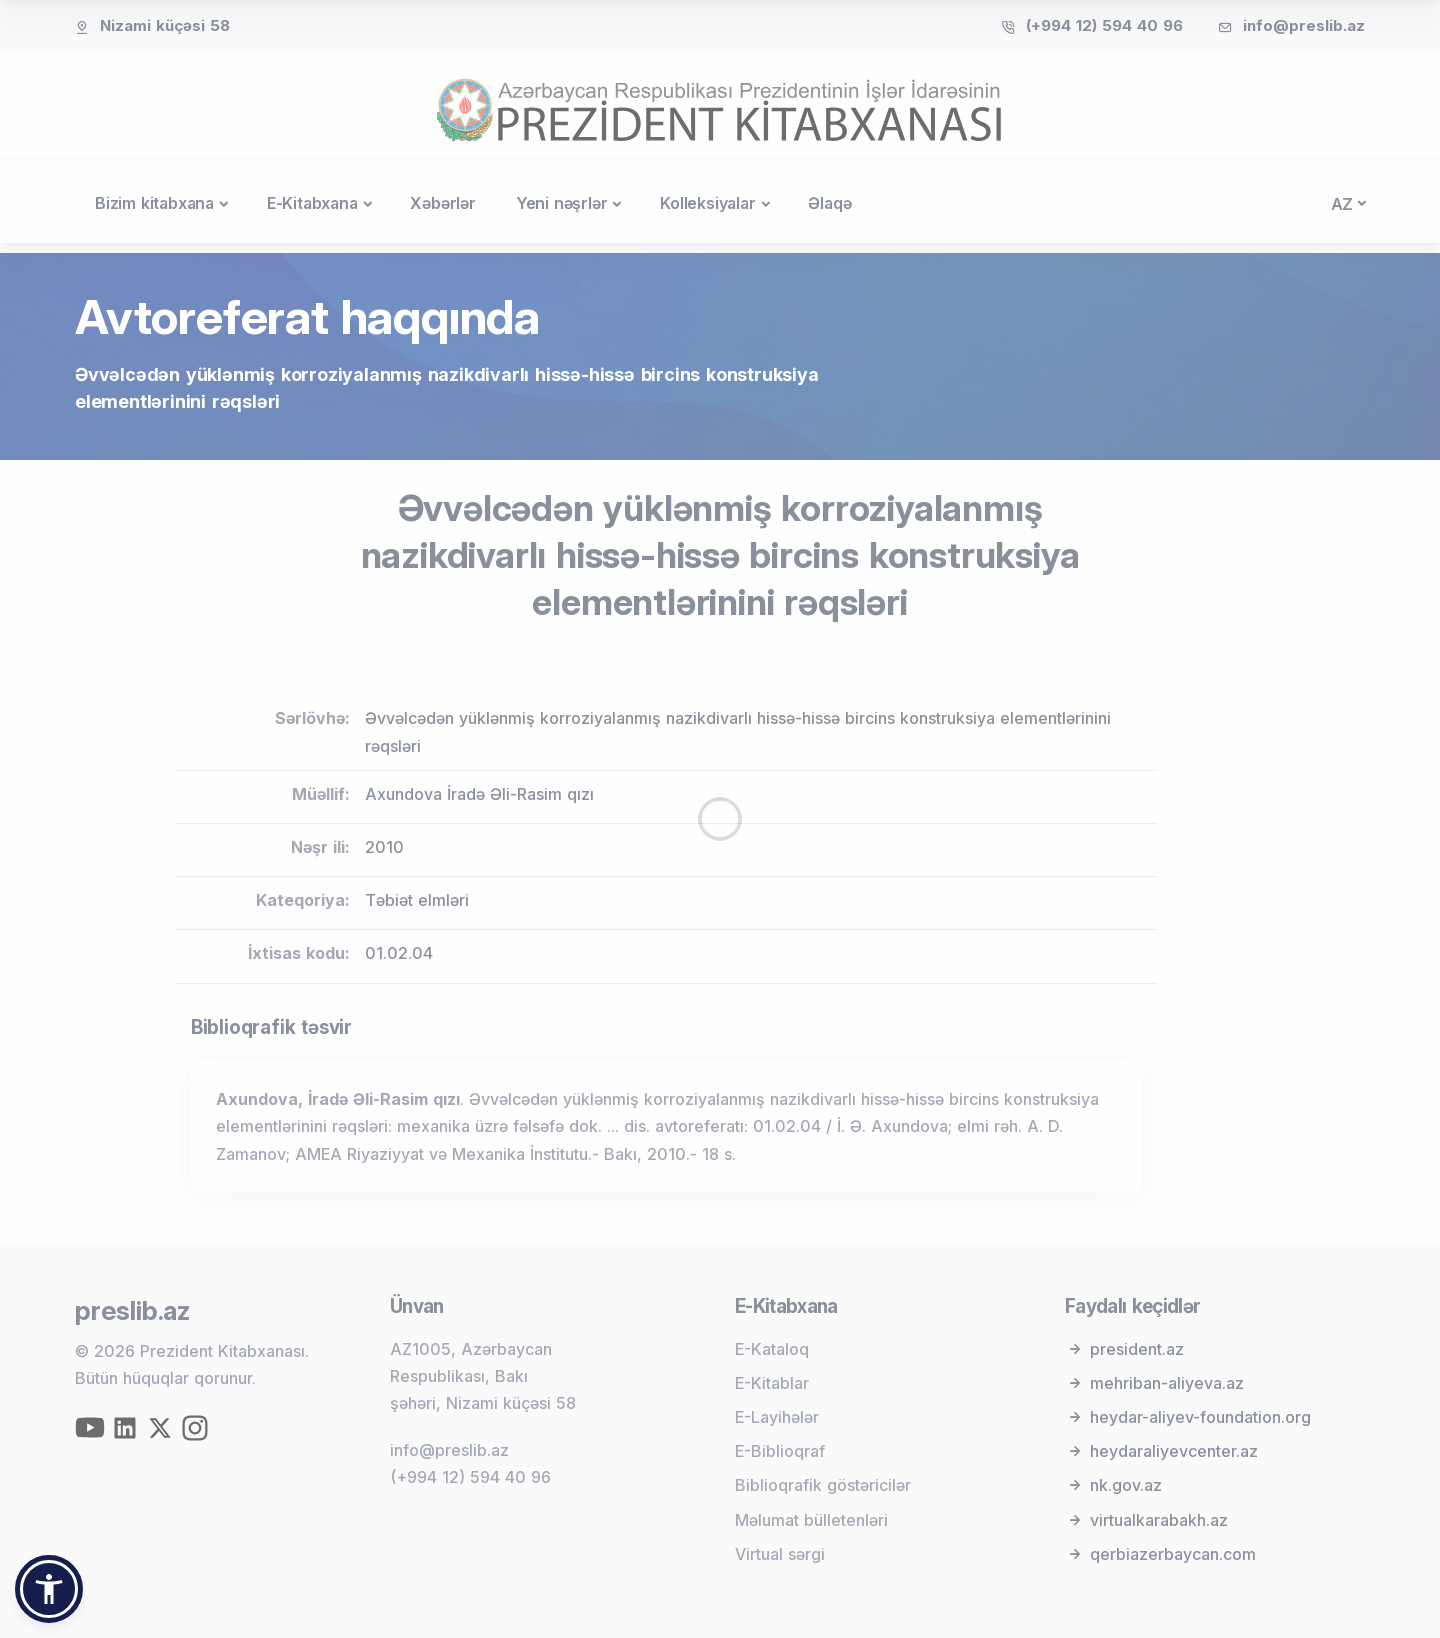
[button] (49, 1589)
